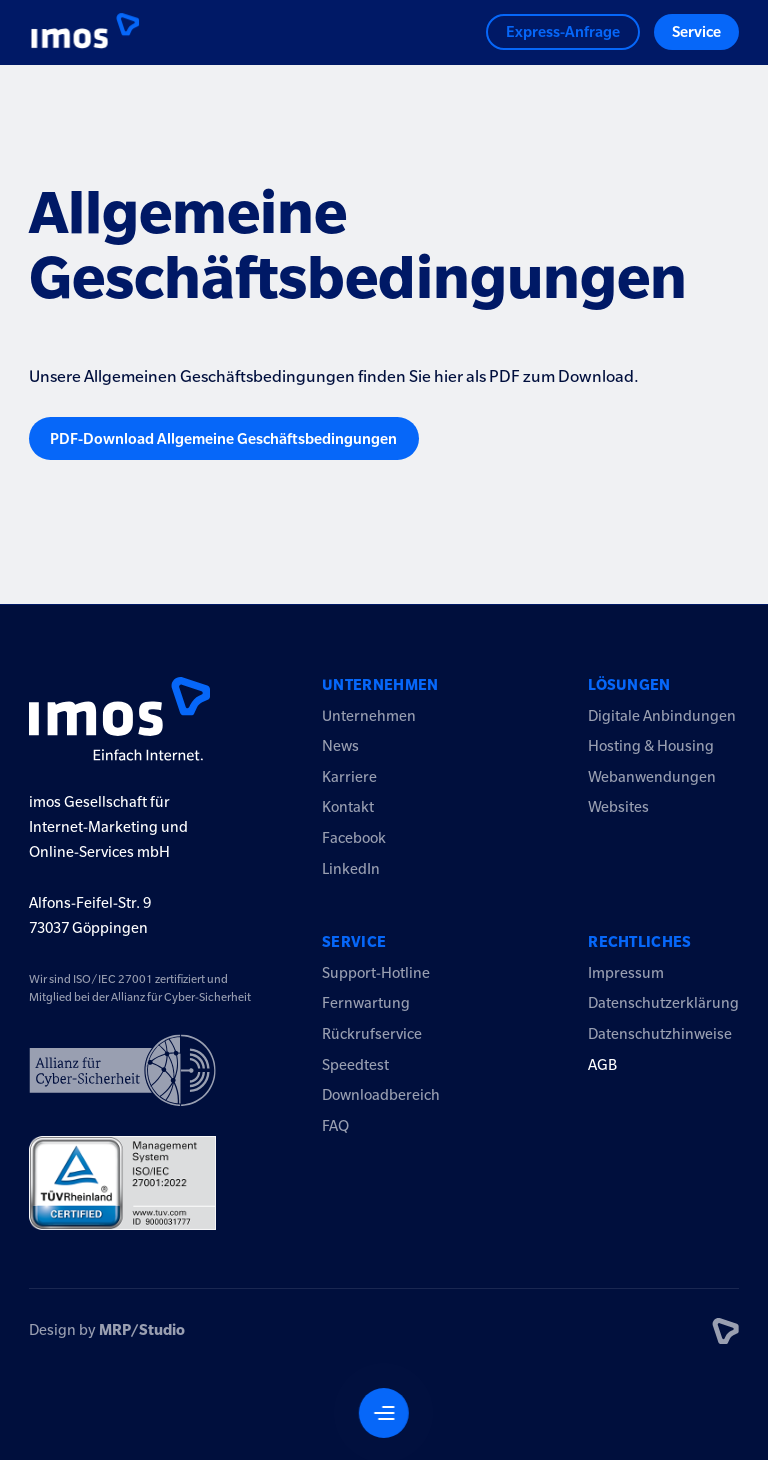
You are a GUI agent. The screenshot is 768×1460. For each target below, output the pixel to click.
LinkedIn (351, 869)
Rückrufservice (372, 1034)
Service (696, 32)
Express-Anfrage (563, 32)
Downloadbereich (381, 1095)
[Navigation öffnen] (384, 1413)
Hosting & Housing (651, 746)
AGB (602, 1065)
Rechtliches (640, 942)
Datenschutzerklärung (663, 1003)
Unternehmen (380, 685)
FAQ (335, 1126)
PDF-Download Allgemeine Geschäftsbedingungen (223, 439)
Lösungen (629, 685)
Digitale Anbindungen (662, 716)
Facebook (354, 838)
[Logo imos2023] (70, 32)
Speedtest (355, 1065)
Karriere (349, 777)
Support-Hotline (376, 973)
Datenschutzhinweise (660, 1034)
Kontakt (348, 807)
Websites (618, 807)
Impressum (626, 973)
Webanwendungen (652, 777)
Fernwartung (366, 1003)
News (340, 746)
